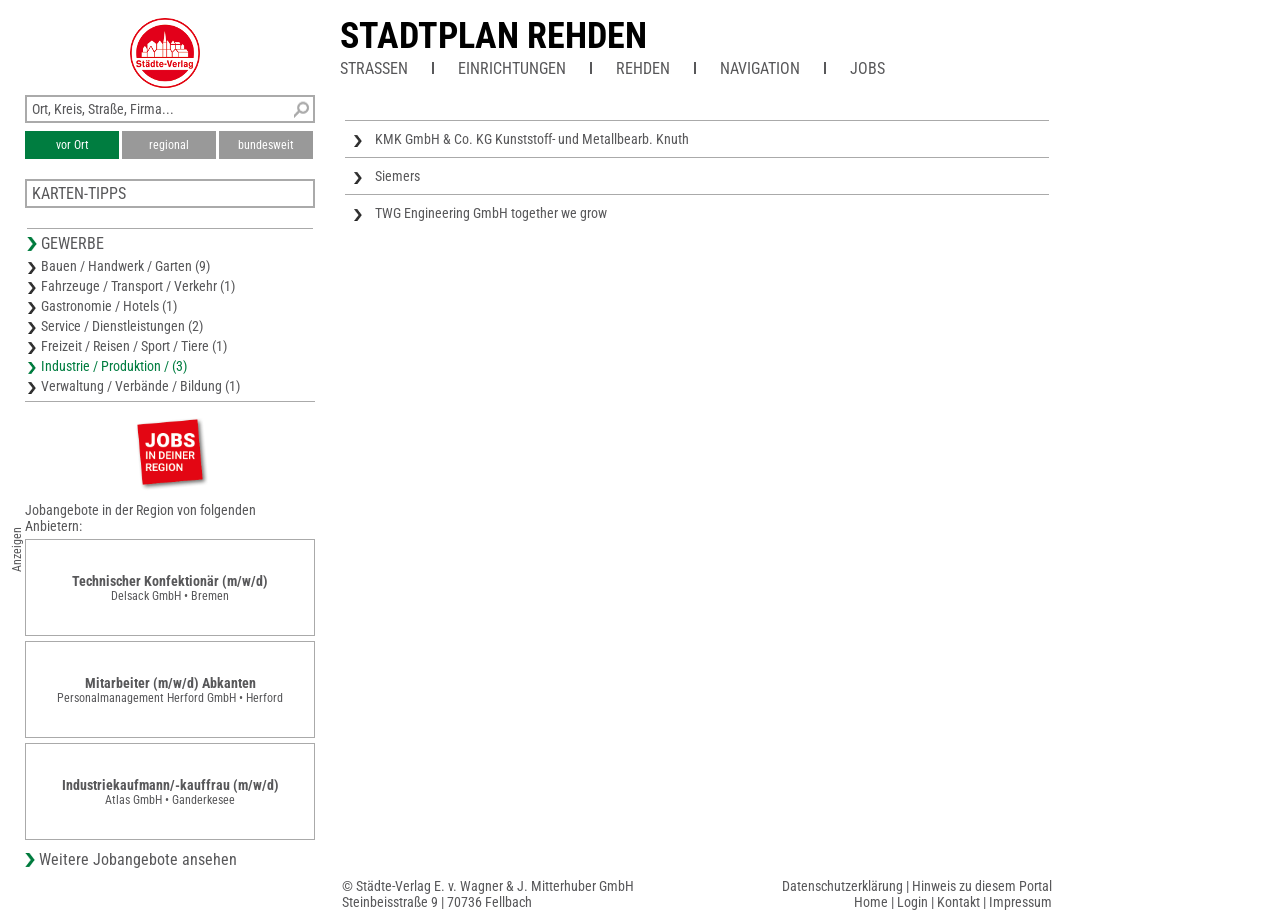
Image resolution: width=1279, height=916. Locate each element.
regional (169, 145)
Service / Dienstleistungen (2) (122, 326)
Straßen (374, 68)
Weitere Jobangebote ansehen (138, 859)
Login (912, 902)
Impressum (1020, 902)
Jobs (867, 68)
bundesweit (266, 145)
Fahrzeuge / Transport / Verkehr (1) (138, 286)
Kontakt (958, 902)
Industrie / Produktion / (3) (114, 366)
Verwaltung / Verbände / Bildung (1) (140, 386)
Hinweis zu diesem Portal (982, 886)
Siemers (397, 176)
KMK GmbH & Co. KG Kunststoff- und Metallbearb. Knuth (532, 139)
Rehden (643, 68)
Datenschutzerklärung (842, 886)
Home (871, 902)
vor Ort (72, 145)
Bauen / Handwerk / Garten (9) (125, 266)
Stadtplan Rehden (493, 36)
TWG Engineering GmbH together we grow (491, 213)
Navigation (760, 68)
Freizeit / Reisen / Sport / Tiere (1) (134, 346)
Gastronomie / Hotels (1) (109, 306)
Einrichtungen (512, 68)
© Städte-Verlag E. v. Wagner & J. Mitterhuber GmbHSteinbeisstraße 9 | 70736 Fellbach (488, 894)
